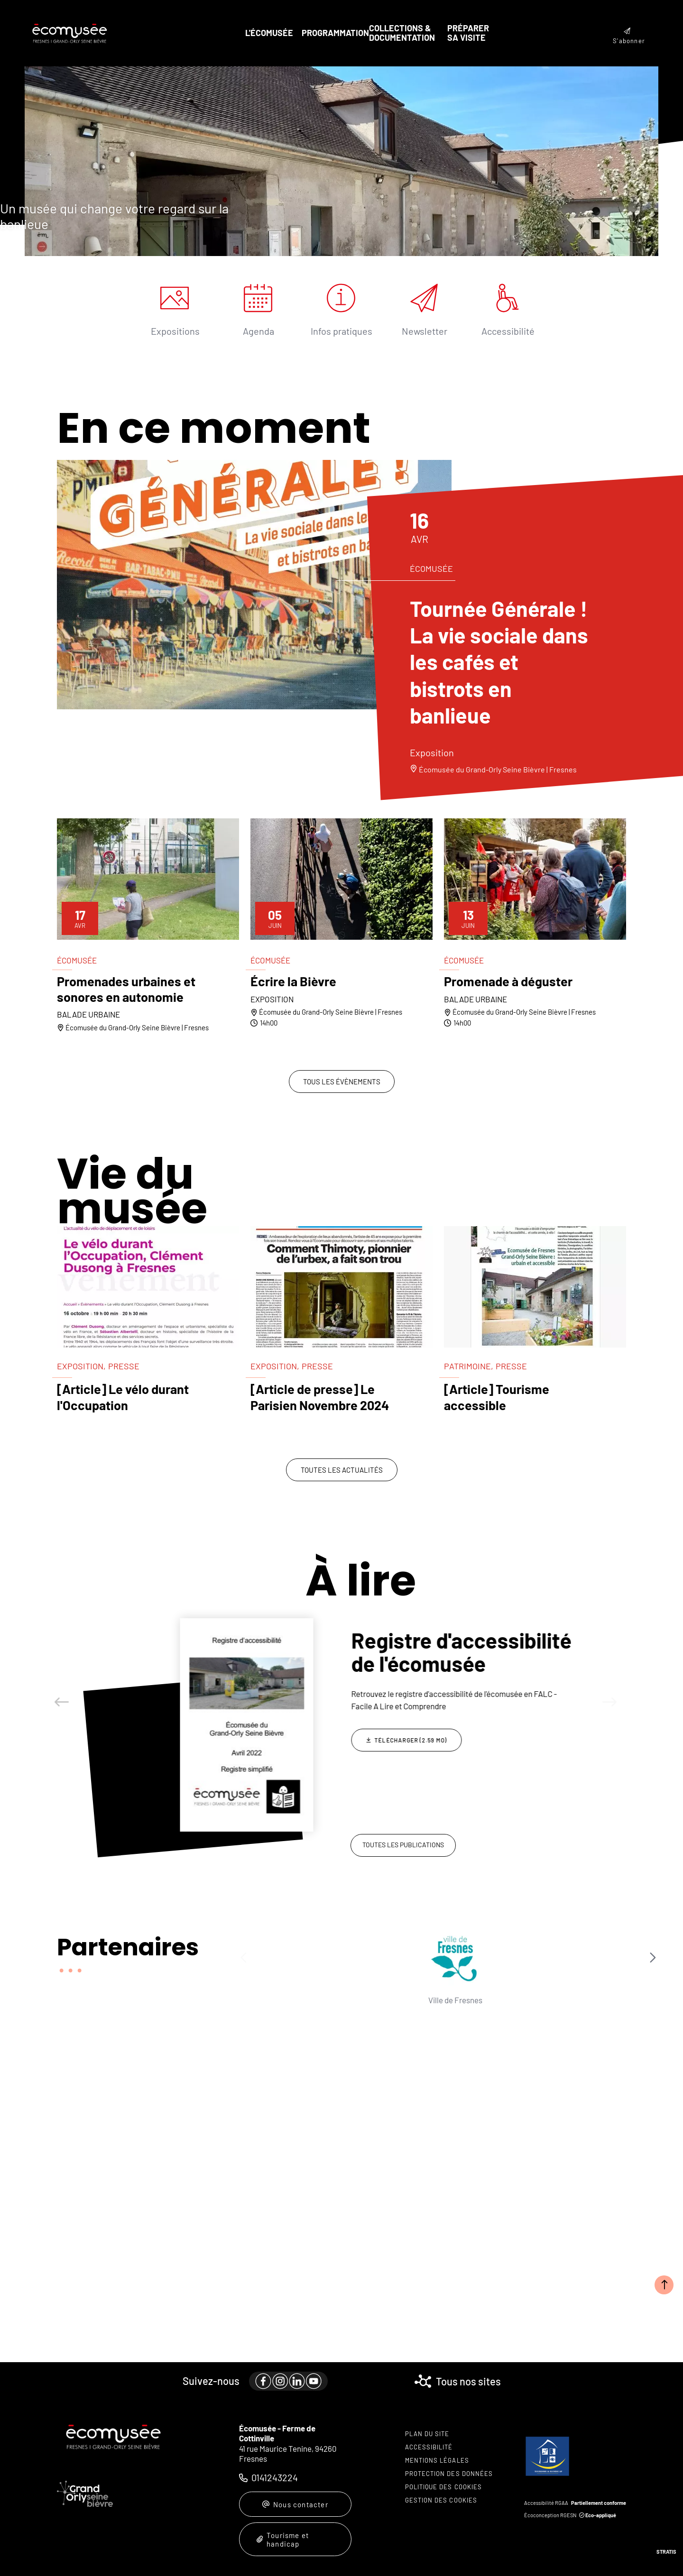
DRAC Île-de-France (375, 2004)
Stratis (666, 2551)
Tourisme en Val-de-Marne (535, 2004)
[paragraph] (254, 584)
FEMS (615, 2000)
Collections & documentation (402, 33)
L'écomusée (269, 33)
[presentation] (341, 161)
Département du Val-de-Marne (455, 2004)
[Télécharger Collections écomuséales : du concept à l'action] (406, 1726)
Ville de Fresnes (296, 2000)
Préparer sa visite (468, 33)
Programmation (335, 33)
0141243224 (274, 2477)
